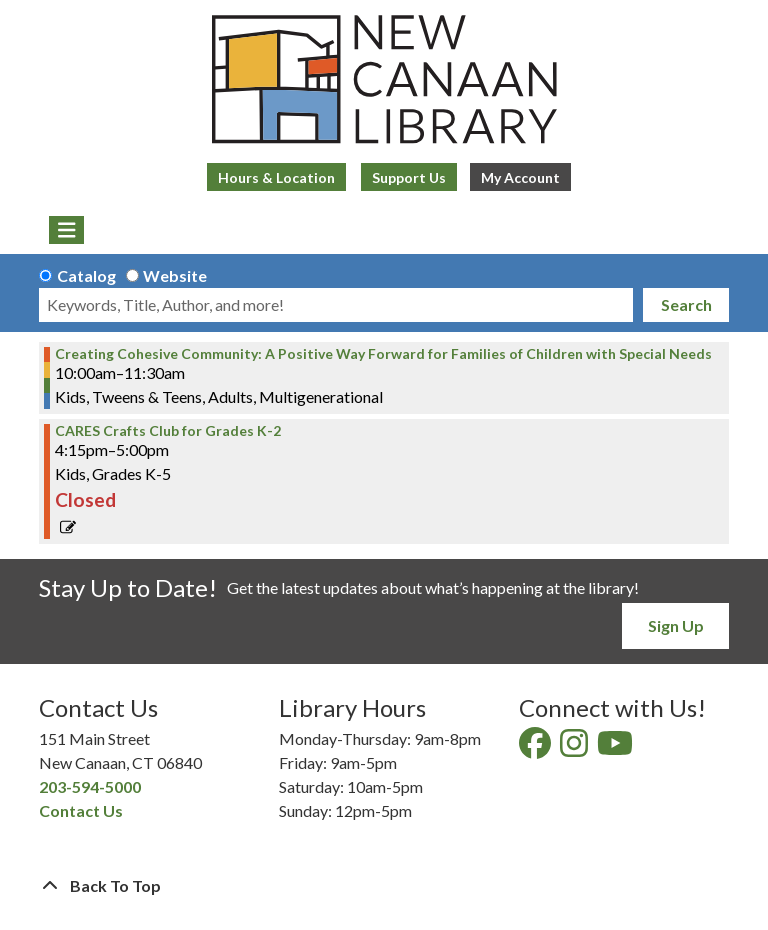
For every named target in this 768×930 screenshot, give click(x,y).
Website (175, 275)
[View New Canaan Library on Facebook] (536, 748)
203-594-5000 (90, 786)
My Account (520, 177)
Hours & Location (276, 177)
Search (686, 304)
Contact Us (81, 810)
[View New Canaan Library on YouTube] (616, 748)
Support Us (409, 177)
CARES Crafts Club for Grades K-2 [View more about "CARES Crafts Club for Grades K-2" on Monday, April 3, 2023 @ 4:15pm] (168, 431)
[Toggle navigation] (66, 230)
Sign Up (676, 625)
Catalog (86, 275)
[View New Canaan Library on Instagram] (575, 748)
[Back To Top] (384, 886)
